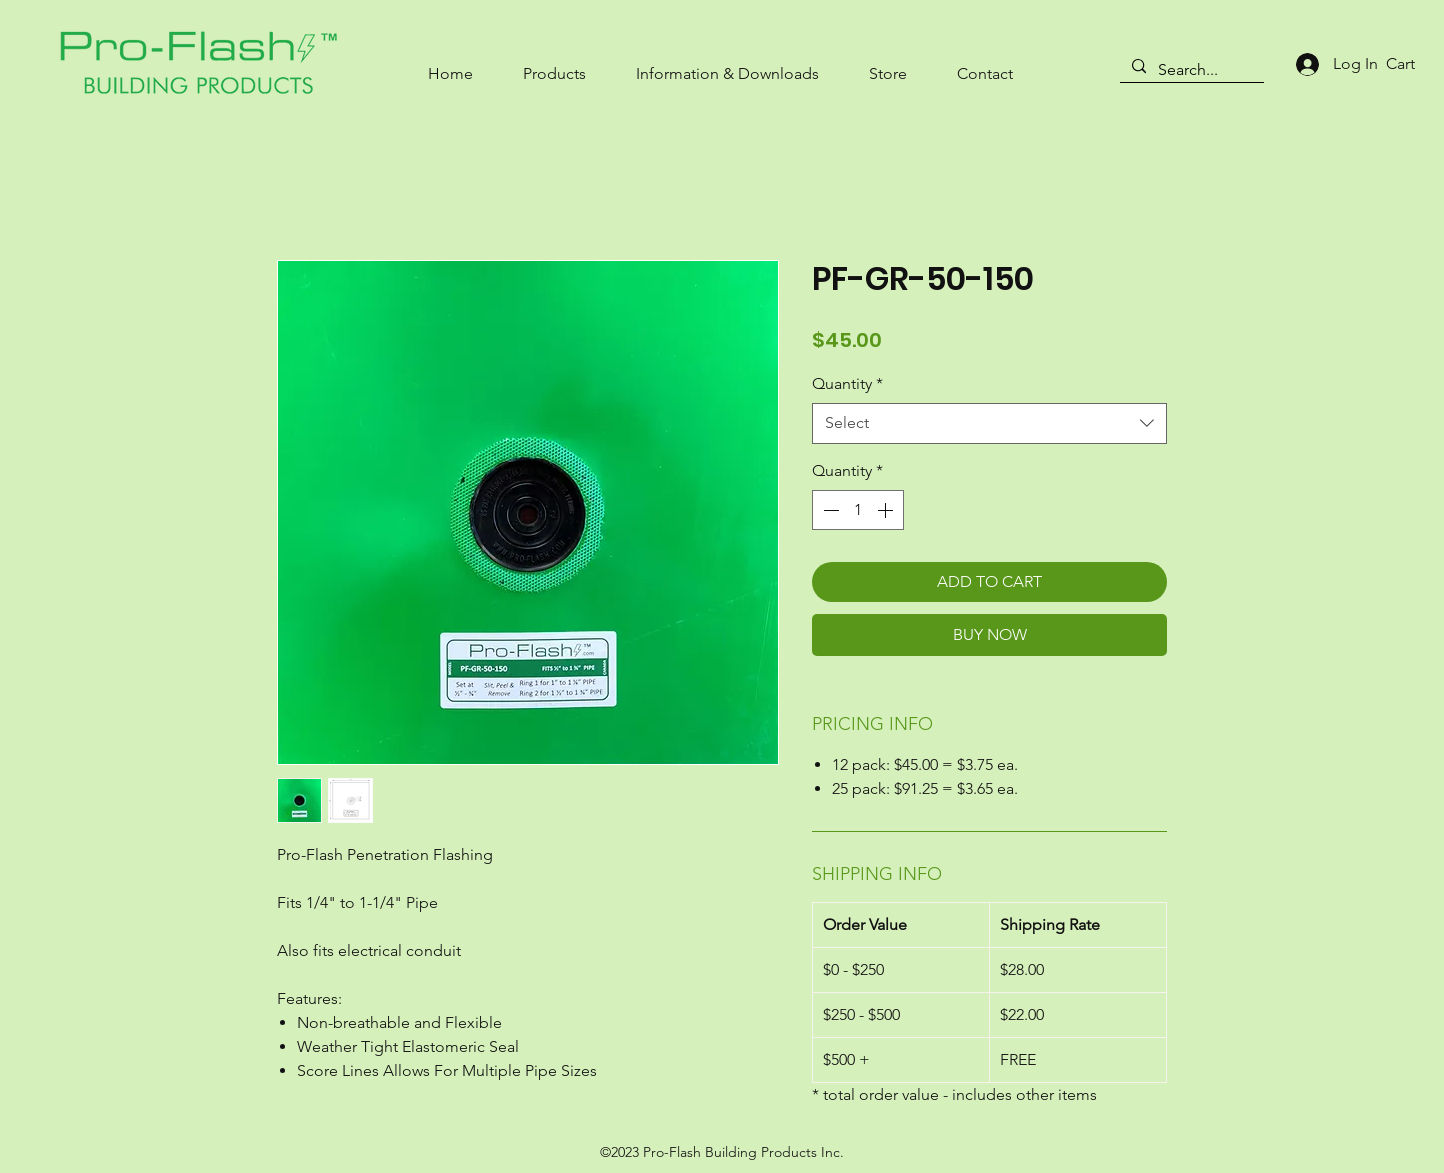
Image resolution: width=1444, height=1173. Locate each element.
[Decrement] (829, 510)
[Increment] (887, 510)
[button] (554, 64)
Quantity (847, 383)
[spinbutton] (858, 510)
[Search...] (1190, 70)
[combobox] (989, 423)
